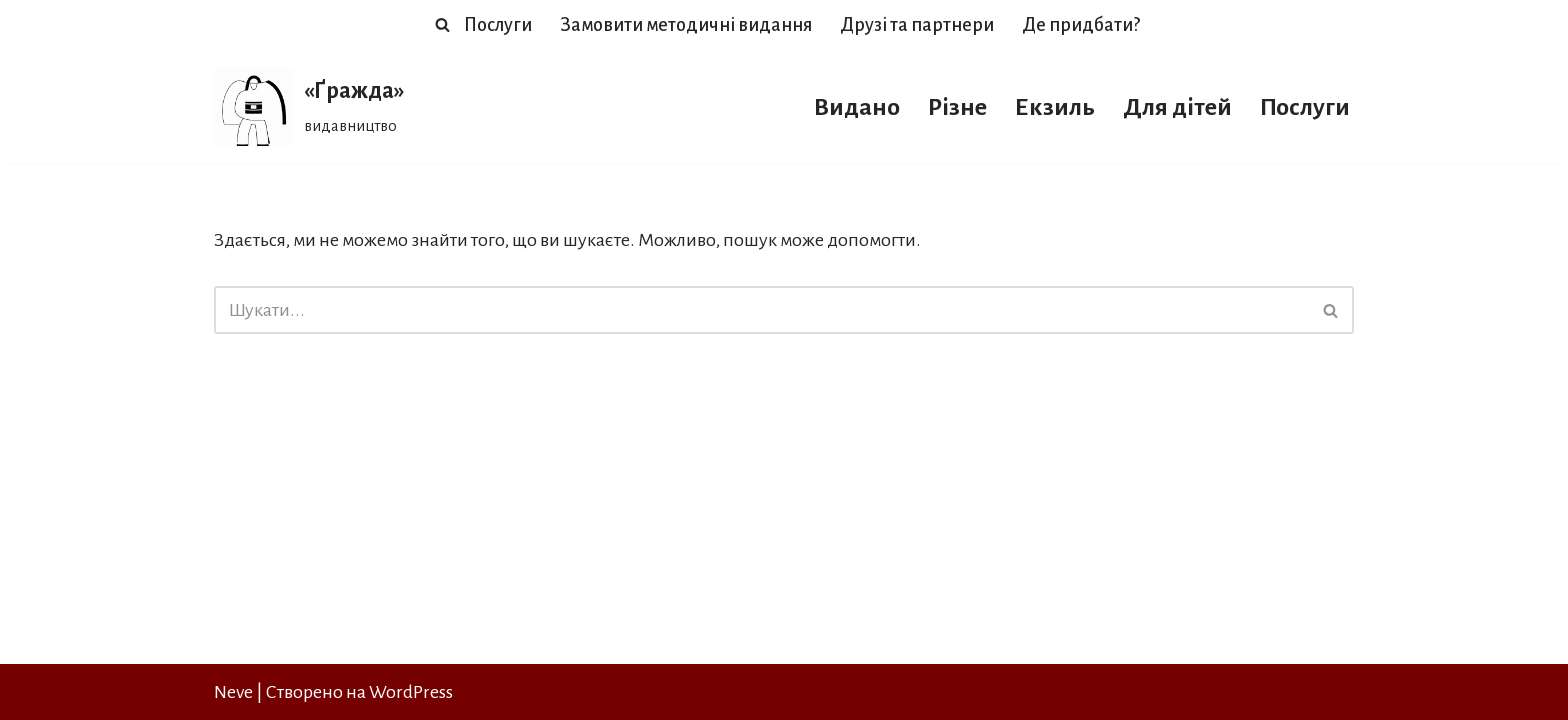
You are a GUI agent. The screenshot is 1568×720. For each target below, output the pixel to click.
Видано (857, 107)
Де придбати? (1081, 25)
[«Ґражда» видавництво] (309, 106)
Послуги (498, 25)
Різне (957, 107)
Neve (233, 692)
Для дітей (1177, 107)
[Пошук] (442, 24)
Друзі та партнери (917, 25)
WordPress (411, 692)
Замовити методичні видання (686, 25)
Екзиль (1055, 107)
